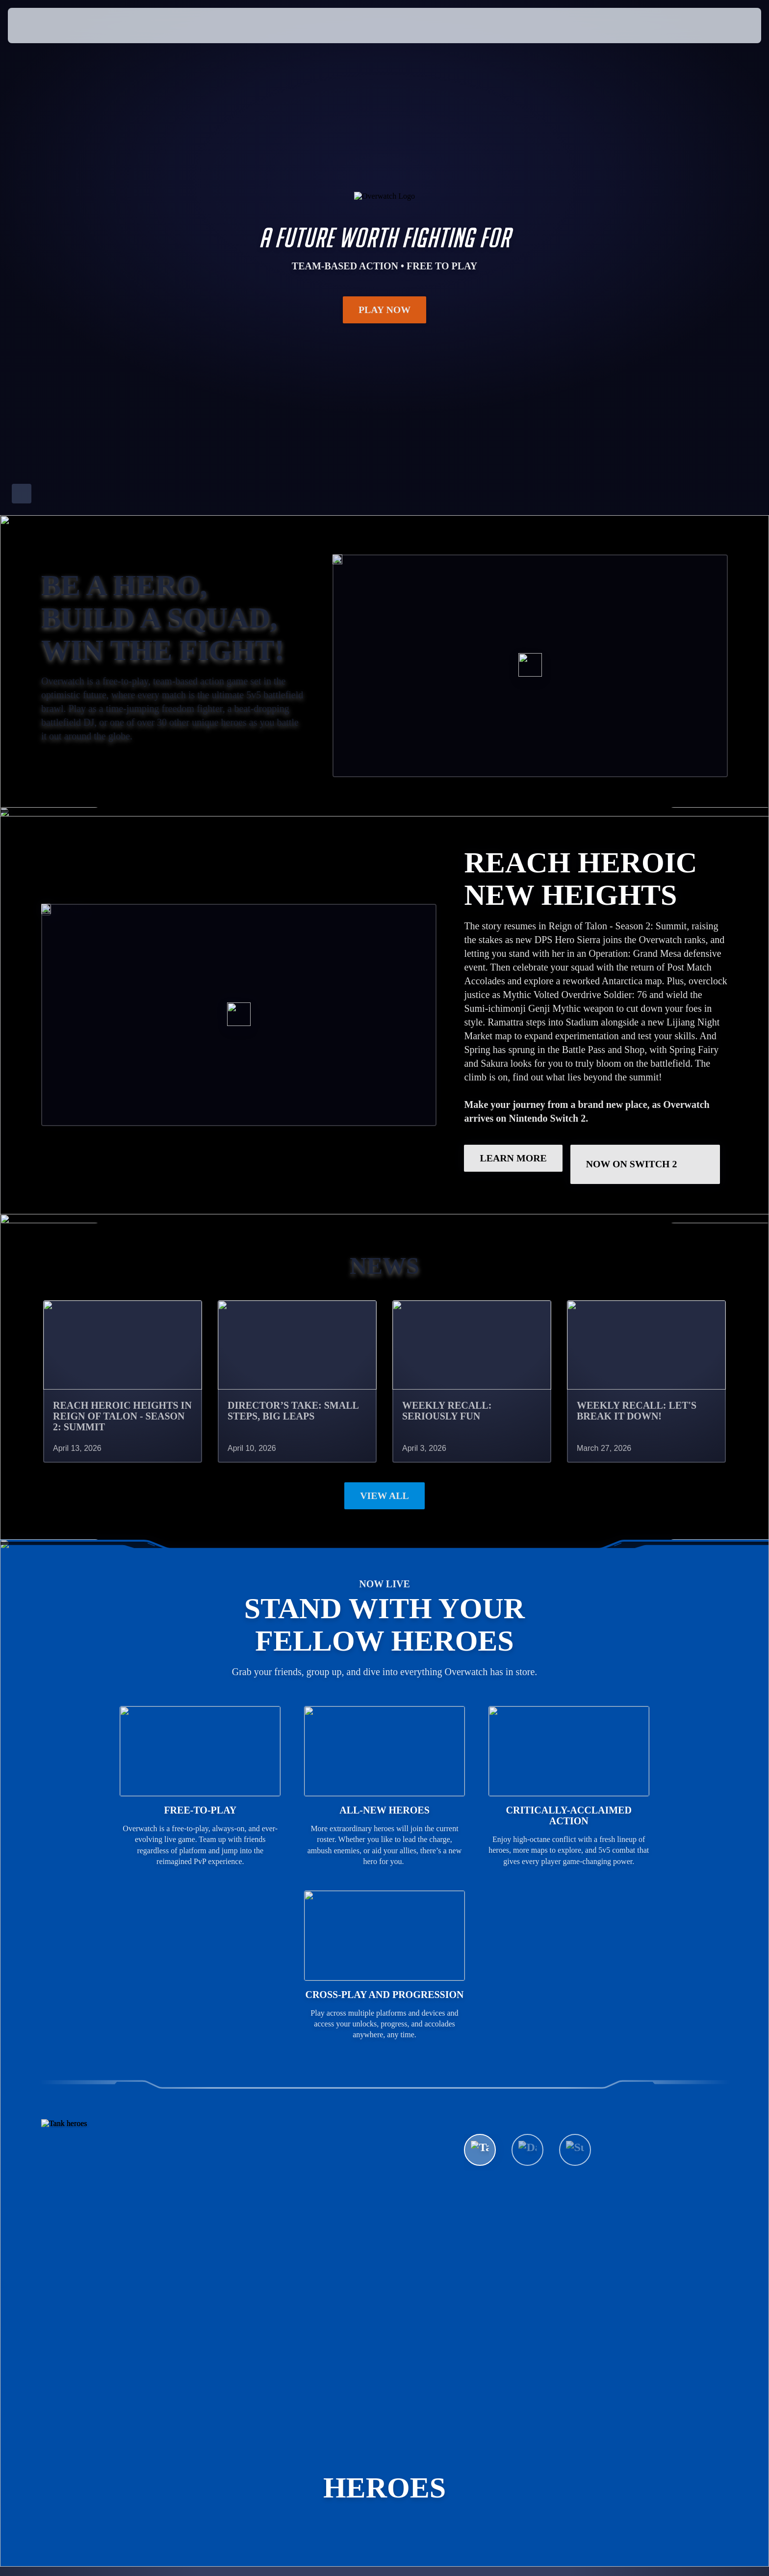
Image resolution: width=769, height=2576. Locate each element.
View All (384, 1495)
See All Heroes (521, 2182)
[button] (726, 25)
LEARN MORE (513, 1158)
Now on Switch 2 (646, 1164)
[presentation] (44, 25)
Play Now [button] (385, 309)
